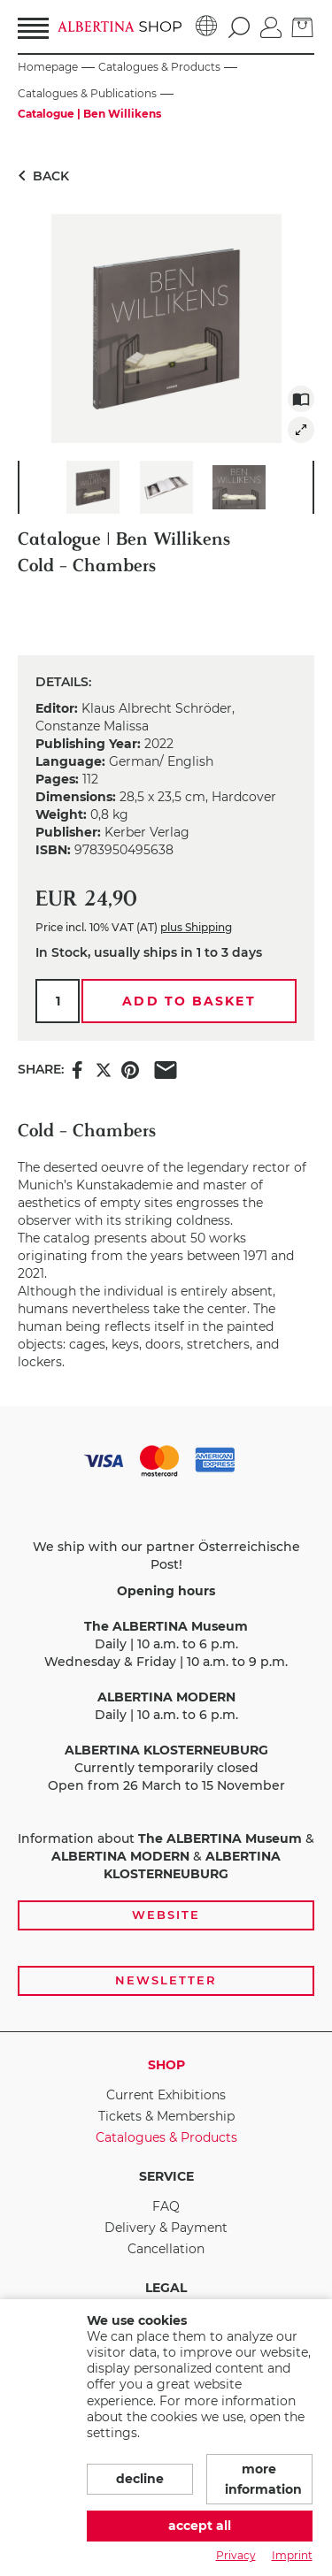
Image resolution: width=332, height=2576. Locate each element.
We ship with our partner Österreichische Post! (166, 1555)
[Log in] (271, 26)
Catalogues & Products (166, 2137)
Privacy (236, 2555)
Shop (166, 2065)
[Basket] (302, 26)
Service (166, 2176)
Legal (166, 2288)
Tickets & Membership (166, 2116)
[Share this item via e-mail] (165, 1069)
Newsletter (166, 1980)
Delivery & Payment (166, 2228)
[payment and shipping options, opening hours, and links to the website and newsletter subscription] (166, 1719)
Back (40, 176)
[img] (301, 430)
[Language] (207, 26)
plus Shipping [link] (196, 927)
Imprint (292, 2555)
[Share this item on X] (103, 1069)
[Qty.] (57, 1001)
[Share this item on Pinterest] (130, 1069)
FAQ (166, 2206)
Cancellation (166, 2249)
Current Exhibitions (166, 2095)
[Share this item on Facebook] (77, 1069)
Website (166, 1914)
